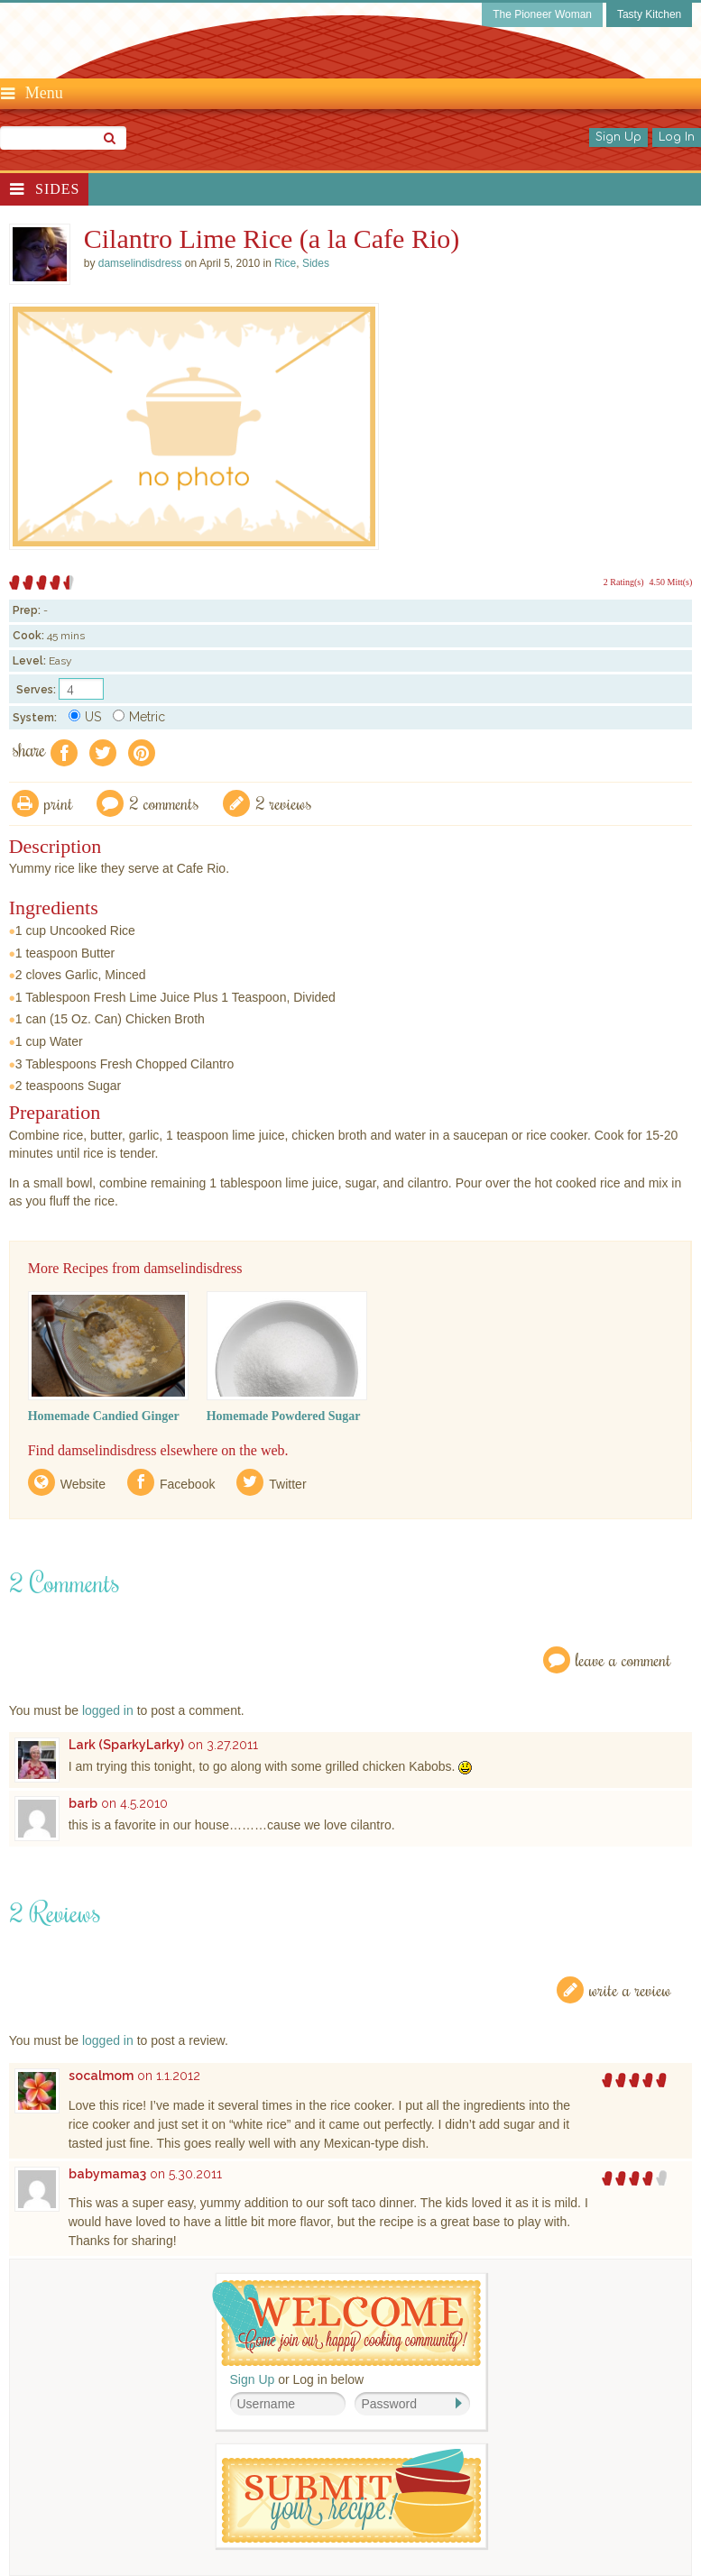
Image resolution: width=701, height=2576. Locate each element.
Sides (57, 189)
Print (58, 803)
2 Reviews (283, 803)
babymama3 (107, 2174)
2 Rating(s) (624, 582)
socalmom (101, 2075)
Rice (285, 263)
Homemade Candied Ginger (104, 1416)
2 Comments (164, 803)
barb (83, 1803)
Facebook (187, 1484)
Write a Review (630, 1989)
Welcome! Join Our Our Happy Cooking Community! (346, 2323)
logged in (108, 1710)
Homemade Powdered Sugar (284, 1416)
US (85, 717)
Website (83, 1484)
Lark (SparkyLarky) (126, 1744)
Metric (139, 717)
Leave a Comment (623, 1659)
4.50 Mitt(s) (671, 582)
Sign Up (618, 137)
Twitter (287, 1484)
